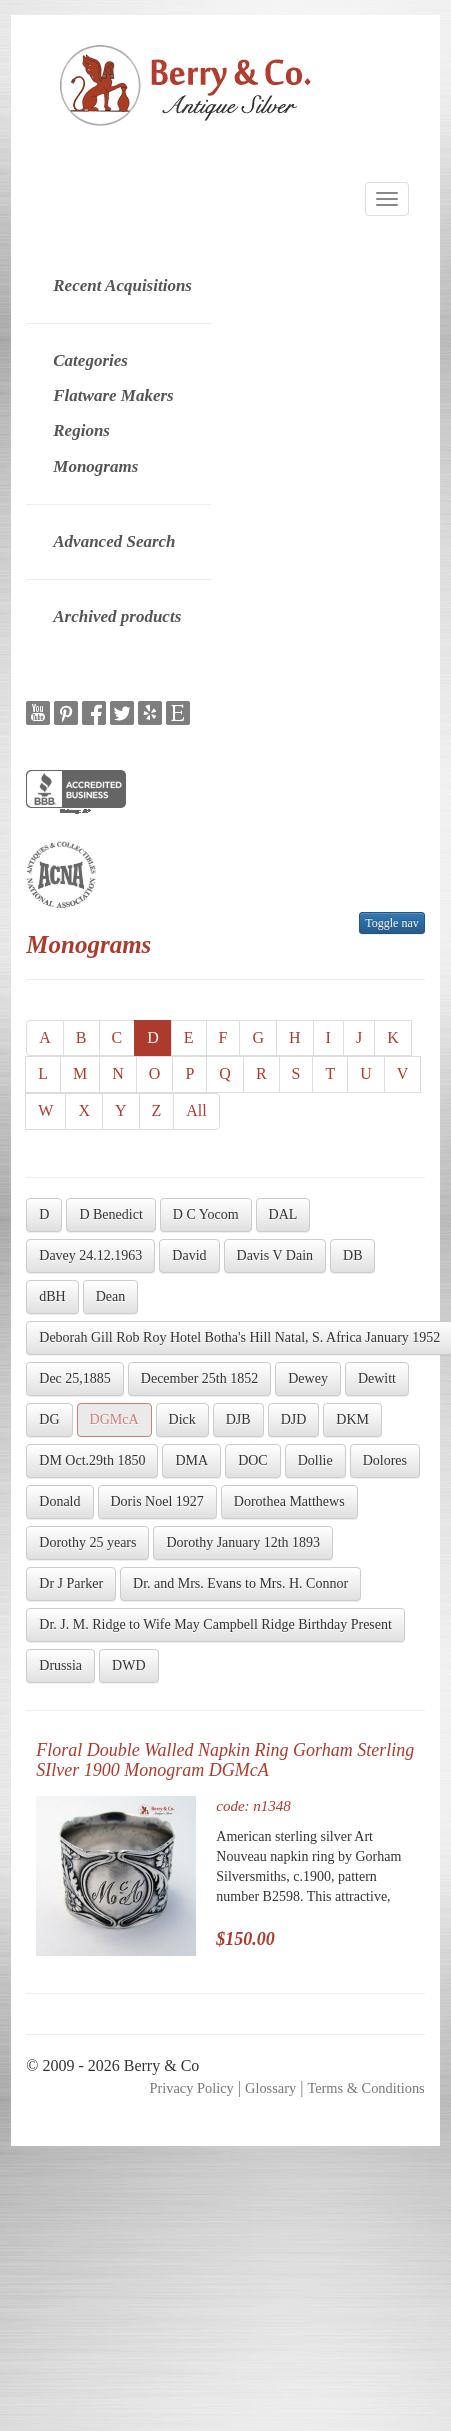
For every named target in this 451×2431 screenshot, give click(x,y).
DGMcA (114, 1419)
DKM (352, 1419)
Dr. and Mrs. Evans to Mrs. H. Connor (240, 1583)
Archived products (117, 616)
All (196, 1110)
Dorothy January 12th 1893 (243, 1542)
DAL (283, 1214)
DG (49, 1419)
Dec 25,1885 (75, 1378)
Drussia (60, 1665)
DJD (294, 1419)
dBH (52, 1296)
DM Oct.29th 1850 (92, 1460)
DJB (238, 1419)
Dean (111, 1296)
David (189, 1255)
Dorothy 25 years (87, 1542)
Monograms (95, 466)
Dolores (385, 1460)
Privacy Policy (191, 2088)
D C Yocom (206, 1214)
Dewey (308, 1378)
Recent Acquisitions (122, 285)
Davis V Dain (275, 1255)
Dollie (315, 1460)
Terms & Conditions (365, 2088)
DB (352, 1255)
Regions (81, 430)
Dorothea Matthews (289, 1501)
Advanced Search (114, 541)
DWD (128, 1665)
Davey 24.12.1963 (90, 1255)
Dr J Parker (71, 1583)
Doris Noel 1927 (157, 1501)
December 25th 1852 (199, 1378)
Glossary (270, 2088)
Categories (90, 360)
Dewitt (377, 1378)
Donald (59, 1501)
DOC (253, 1460)
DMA (191, 1460)
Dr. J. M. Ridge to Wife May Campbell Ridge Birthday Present (215, 1624)
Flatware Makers (113, 395)
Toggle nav (391, 923)
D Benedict (110, 1214)
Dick (182, 1419)
